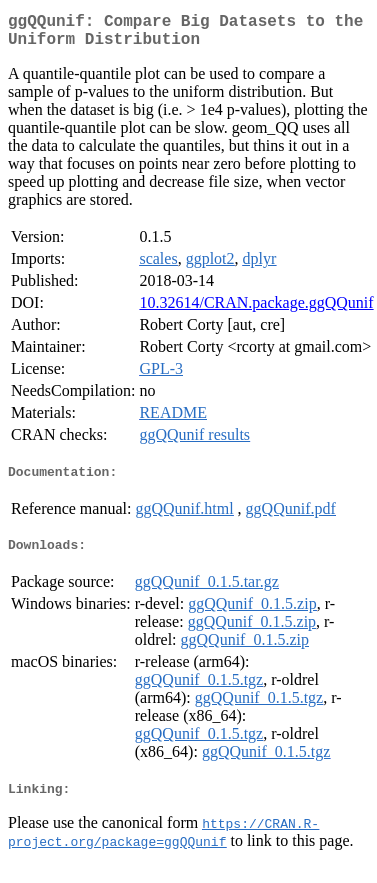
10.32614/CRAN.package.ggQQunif (256, 310)
